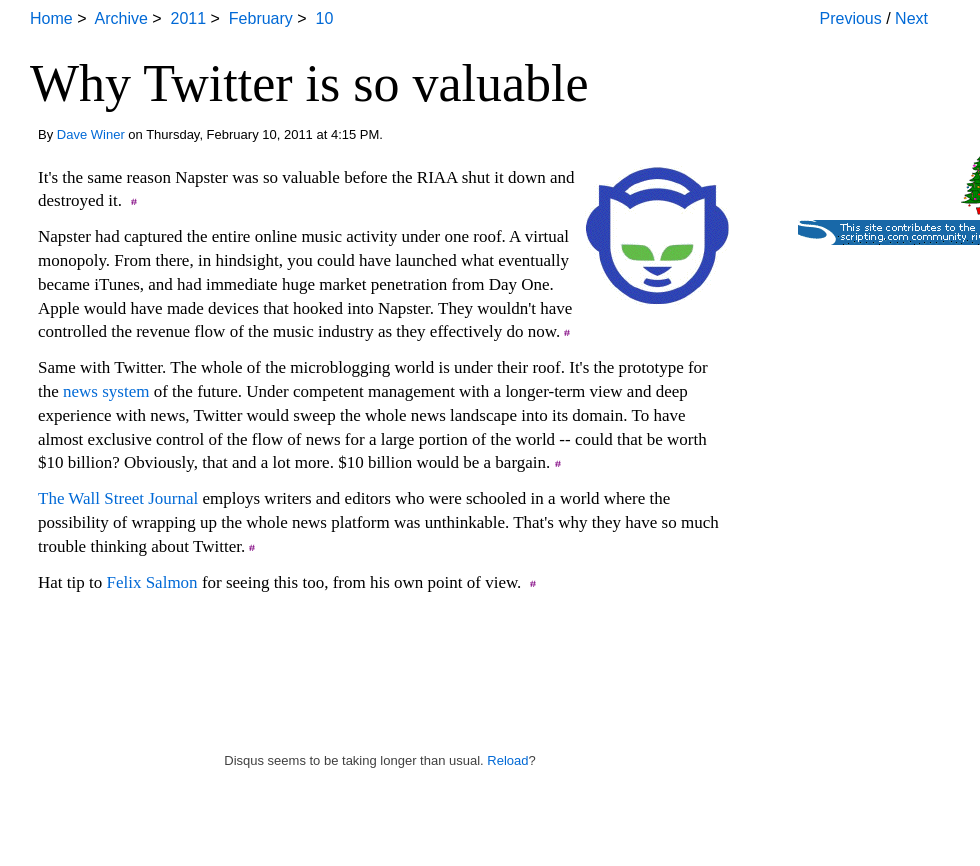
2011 (189, 18)
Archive (120, 18)
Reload (507, 760)
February (261, 18)
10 (325, 18)
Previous (851, 18)
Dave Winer (91, 134)
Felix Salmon (151, 582)
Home (51, 18)
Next (911, 18)
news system (106, 391)
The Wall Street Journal (118, 498)
